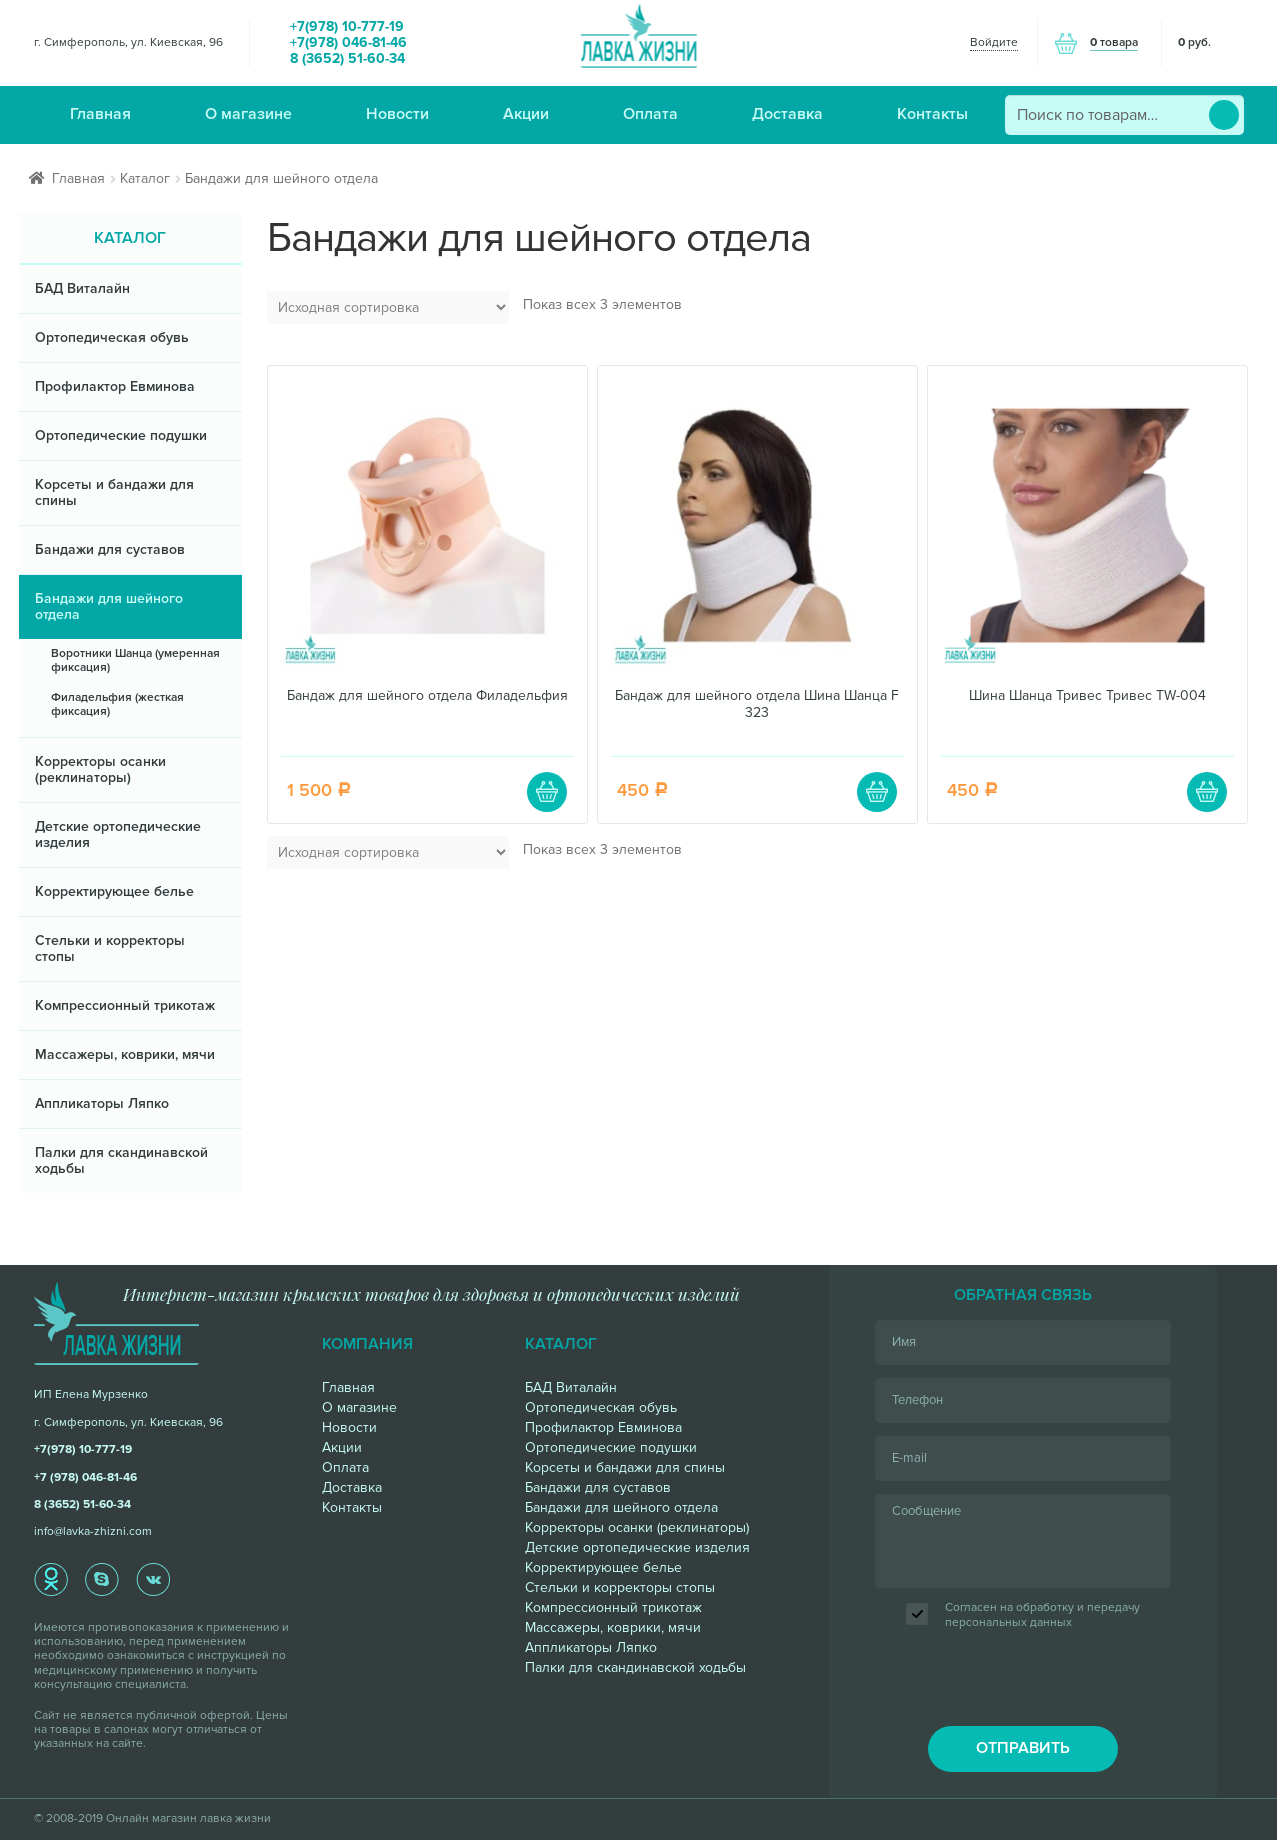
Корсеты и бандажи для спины (114, 492)
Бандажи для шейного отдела (109, 606)
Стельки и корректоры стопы (110, 948)
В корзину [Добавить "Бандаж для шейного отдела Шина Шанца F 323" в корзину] (877, 792)
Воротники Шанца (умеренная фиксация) (135, 660)
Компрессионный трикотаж (125, 1005)
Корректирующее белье (114, 891)
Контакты (932, 114)
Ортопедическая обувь (112, 337)
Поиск (1224, 115)
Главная (100, 114)
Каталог (145, 178)
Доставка (787, 114)
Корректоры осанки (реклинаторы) (100, 769)
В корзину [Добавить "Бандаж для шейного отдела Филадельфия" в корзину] (547, 792)
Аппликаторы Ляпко (102, 1103)
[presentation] (1024, 1679)
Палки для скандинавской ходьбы (121, 1160)
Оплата (650, 114)
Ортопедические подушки (121, 435)
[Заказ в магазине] (388, 307)
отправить (1023, 1748)
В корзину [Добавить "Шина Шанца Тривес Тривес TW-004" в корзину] (1207, 792)
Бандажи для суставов (110, 549)
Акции (526, 114)
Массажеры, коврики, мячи (125, 1054)
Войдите (994, 42)
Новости (397, 114)
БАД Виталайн (82, 288)
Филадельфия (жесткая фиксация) (117, 704)
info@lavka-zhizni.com (93, 1531)
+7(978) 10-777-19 (347, 27)
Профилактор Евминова (115, 386)
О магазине (248, 114)
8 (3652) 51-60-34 (347, 59)
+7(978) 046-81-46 (348, 43)
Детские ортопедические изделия (118, 834)
